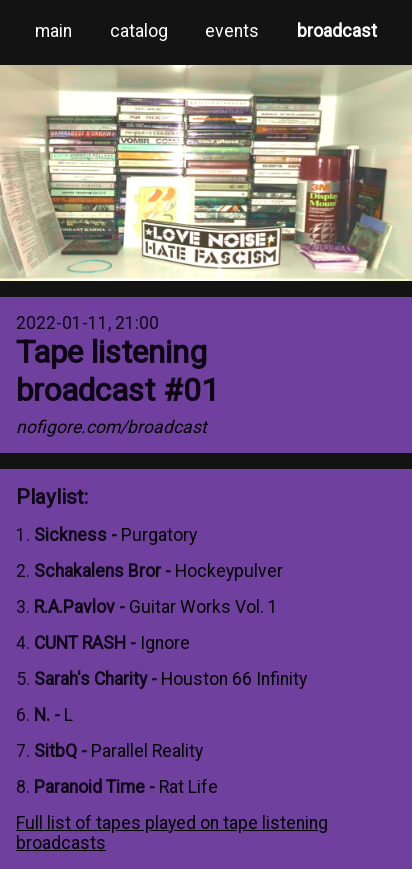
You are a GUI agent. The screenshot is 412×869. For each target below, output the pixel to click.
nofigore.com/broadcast (111, 427)
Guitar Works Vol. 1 (203, 607)
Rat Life (188, 787)
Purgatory (159, 535)
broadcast (337, 31)
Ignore (165, 643)
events (232, 31)
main (53, 31)
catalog (139, 31)
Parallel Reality (147, 751)
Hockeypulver (229, 571)
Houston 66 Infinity (234, 679)
